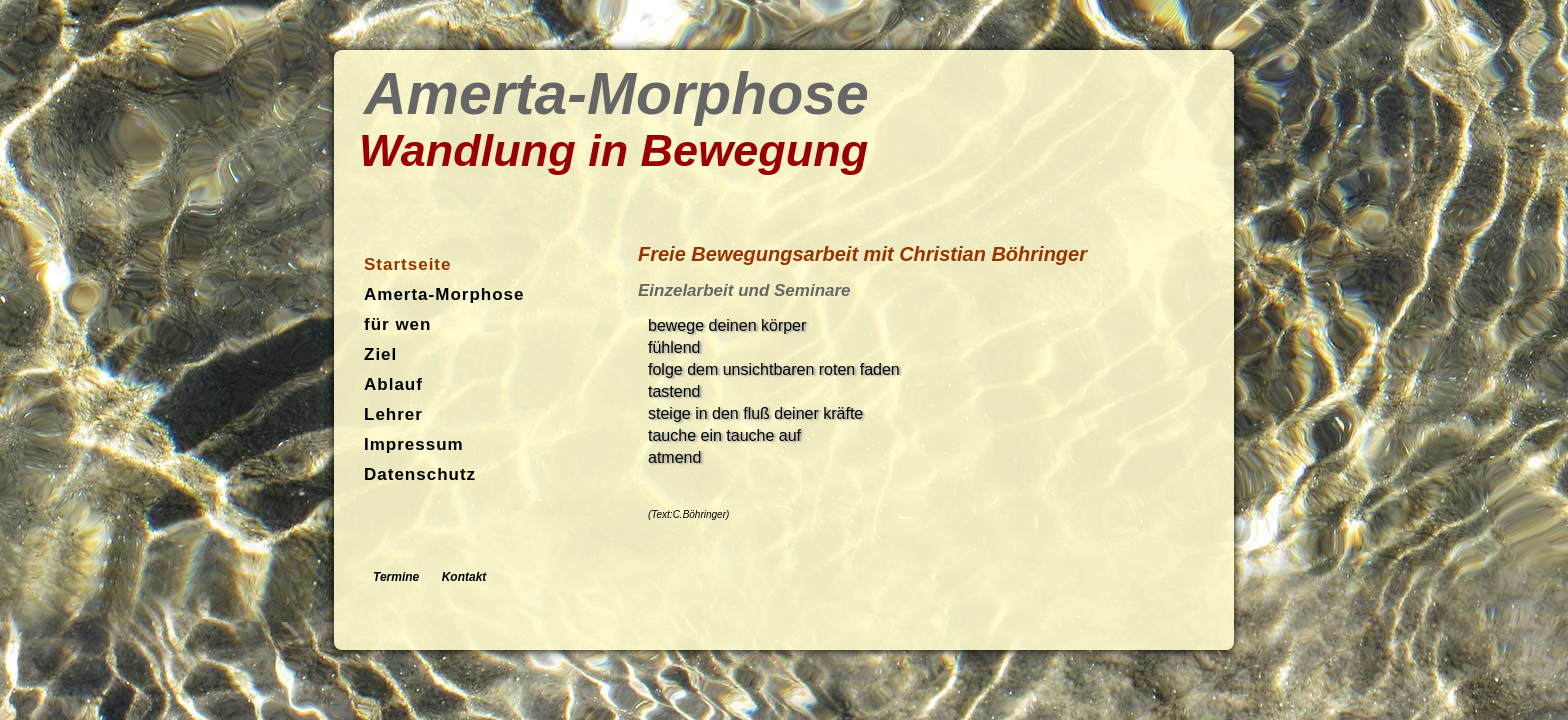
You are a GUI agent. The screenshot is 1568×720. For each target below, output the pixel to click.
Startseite (407, 264)
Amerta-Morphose (444, 294)
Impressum (414, 444)
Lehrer (393, 414)
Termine (396, 577)
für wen (397, 324)
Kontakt (464, 577)
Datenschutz (420, 474)
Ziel (380, 354)
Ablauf (393, 384)
